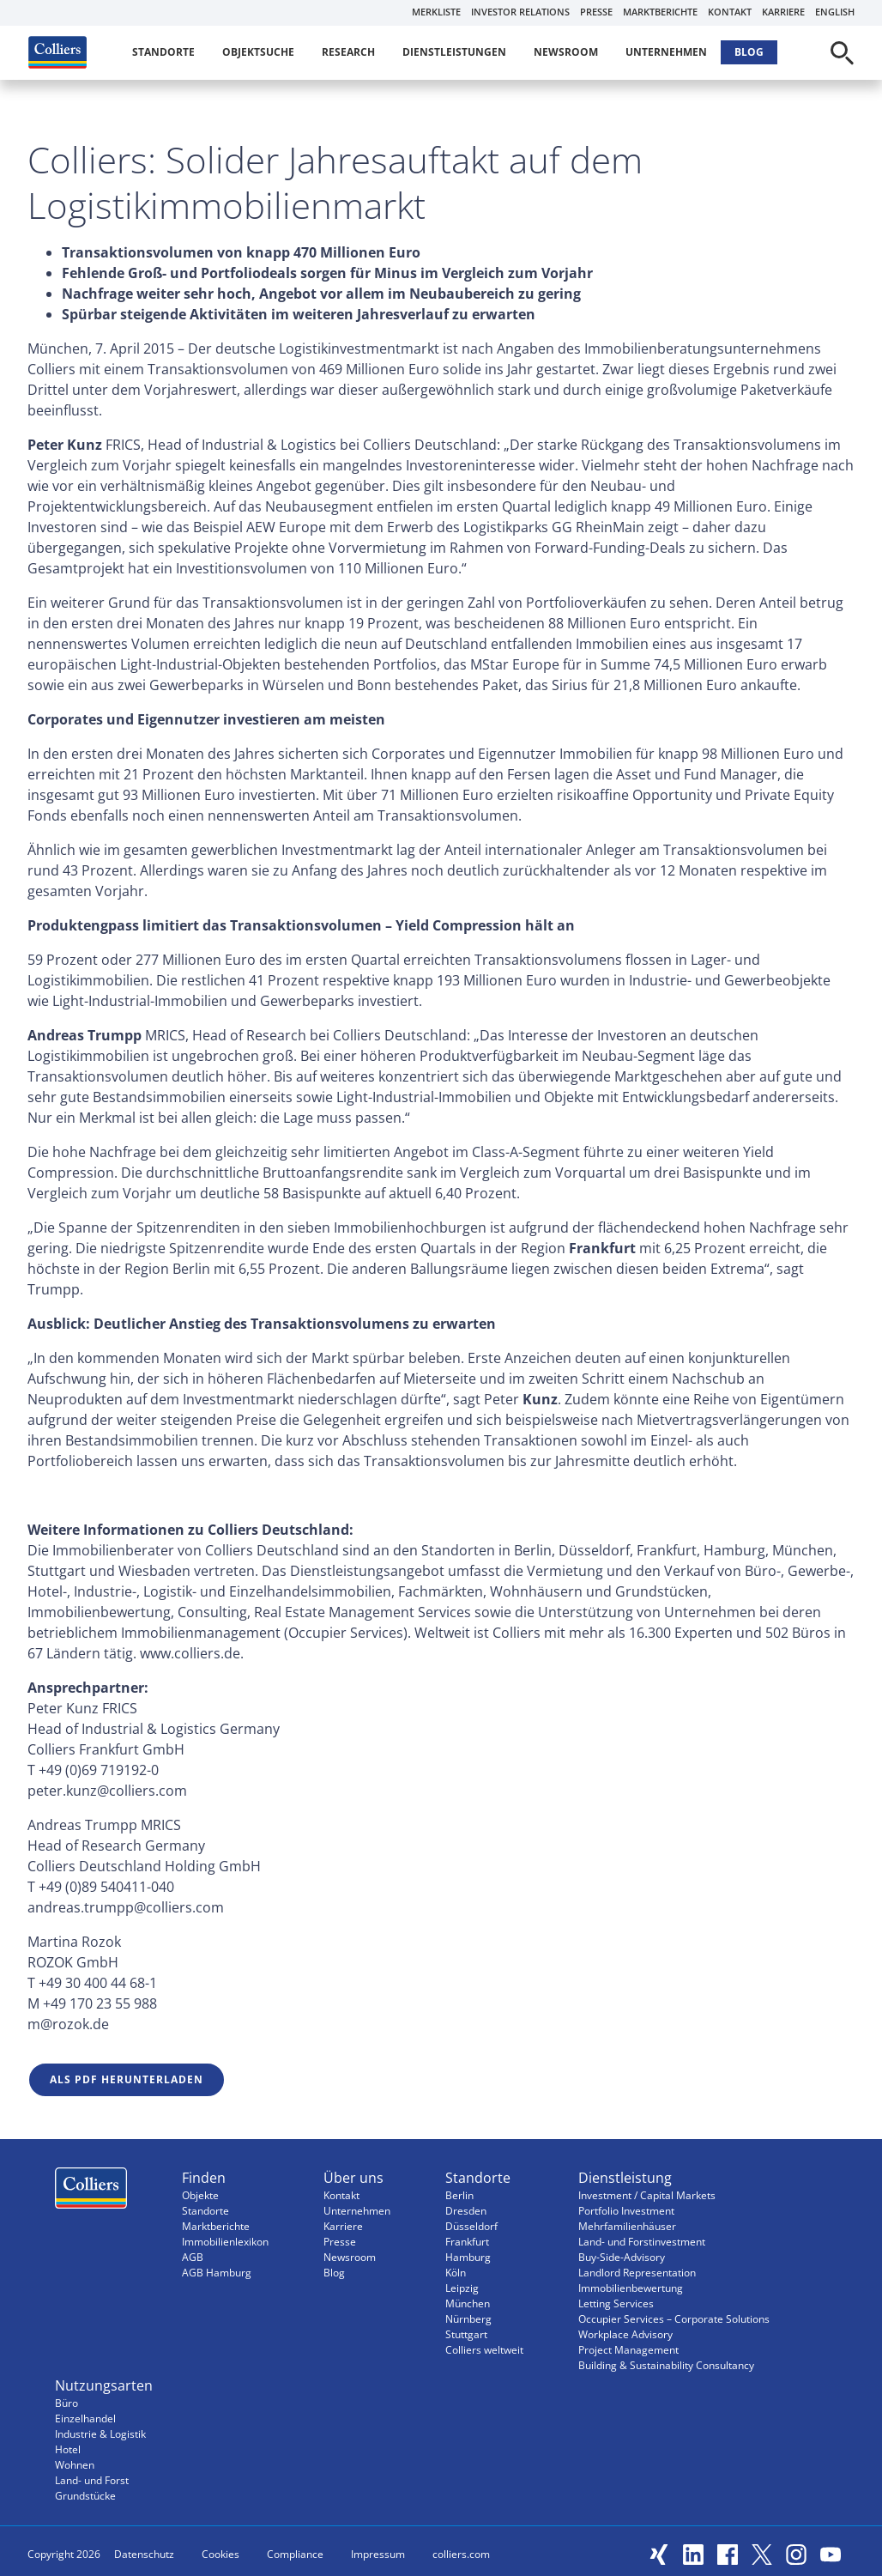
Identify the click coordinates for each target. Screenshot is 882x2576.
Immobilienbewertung (630, 2288)
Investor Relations (520, 11)
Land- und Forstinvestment (641, 2241)
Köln (455, 2272)
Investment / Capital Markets (647, 2195)
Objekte (200, 2195)
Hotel (68, 2449)
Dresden (465, 2210)
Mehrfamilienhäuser (627, 2226)
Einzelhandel (85, 2418)
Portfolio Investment (626, 2210)
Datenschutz (144, 2554)
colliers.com (461, 2554)
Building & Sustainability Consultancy (666, 2365)
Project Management (628, 2350)
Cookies (220, 2554)
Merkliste (436, 11)
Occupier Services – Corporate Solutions (674, 2319)
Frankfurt (467, 2241)
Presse (596, 11)
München (467, 2303)
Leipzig (462, 2288)
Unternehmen (666, 52)
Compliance (295, 2554)
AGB (192, 2257)
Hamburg (468, 2257)
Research (348, 52)
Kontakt (730, 11)
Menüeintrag (91, 2191)
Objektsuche (258, 52)
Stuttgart (466, 2334)
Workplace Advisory (625, 2334)
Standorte (163, 52)
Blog (749, 52)
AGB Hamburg (216, 2272)
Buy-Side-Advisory (621, 2257)
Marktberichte (660, 11)
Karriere (783, 11)
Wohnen (74, 2465)
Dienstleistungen (454, 52)
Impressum (378, 2554)
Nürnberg (468, 2319)
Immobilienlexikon (225, 2241)
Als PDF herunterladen (126, 2079)
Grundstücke (85, 2495)
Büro (66, 2403)
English (835, 11)
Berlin (459, 2195)
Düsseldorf (471, 2226)
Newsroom (566, 52)
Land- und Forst (92, 2480)
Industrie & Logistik (100, 2434)
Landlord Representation (637, 2272)
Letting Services (616, 2303)
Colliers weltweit (484, 2350)
